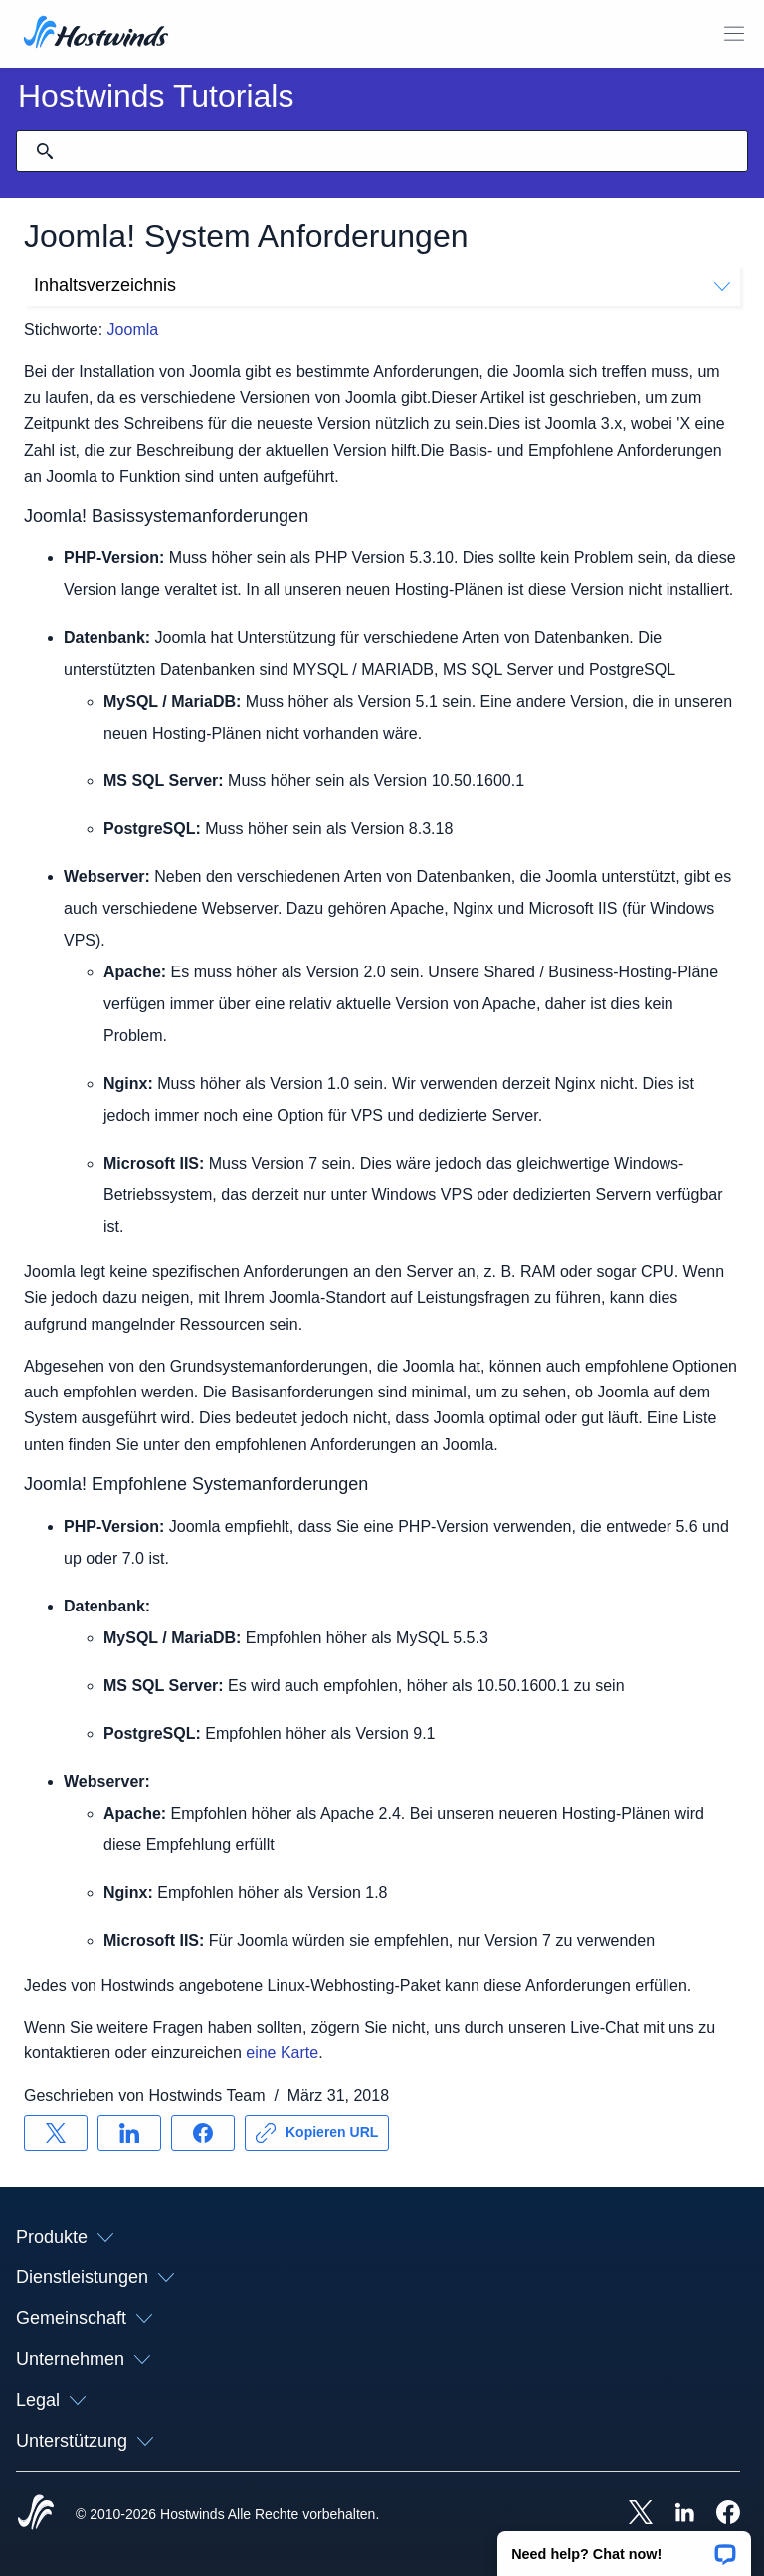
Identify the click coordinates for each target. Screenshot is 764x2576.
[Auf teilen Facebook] (203, 2133)
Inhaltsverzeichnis (382, 285)
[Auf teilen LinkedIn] (129, 2133)
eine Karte (282, 2052)
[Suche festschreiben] (45, 151)
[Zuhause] (96, 34)
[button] (624, 2547)
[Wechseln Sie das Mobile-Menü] (734, 34)
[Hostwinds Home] (36, 2514)
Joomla (133, 330)
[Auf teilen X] (56, 2133)
